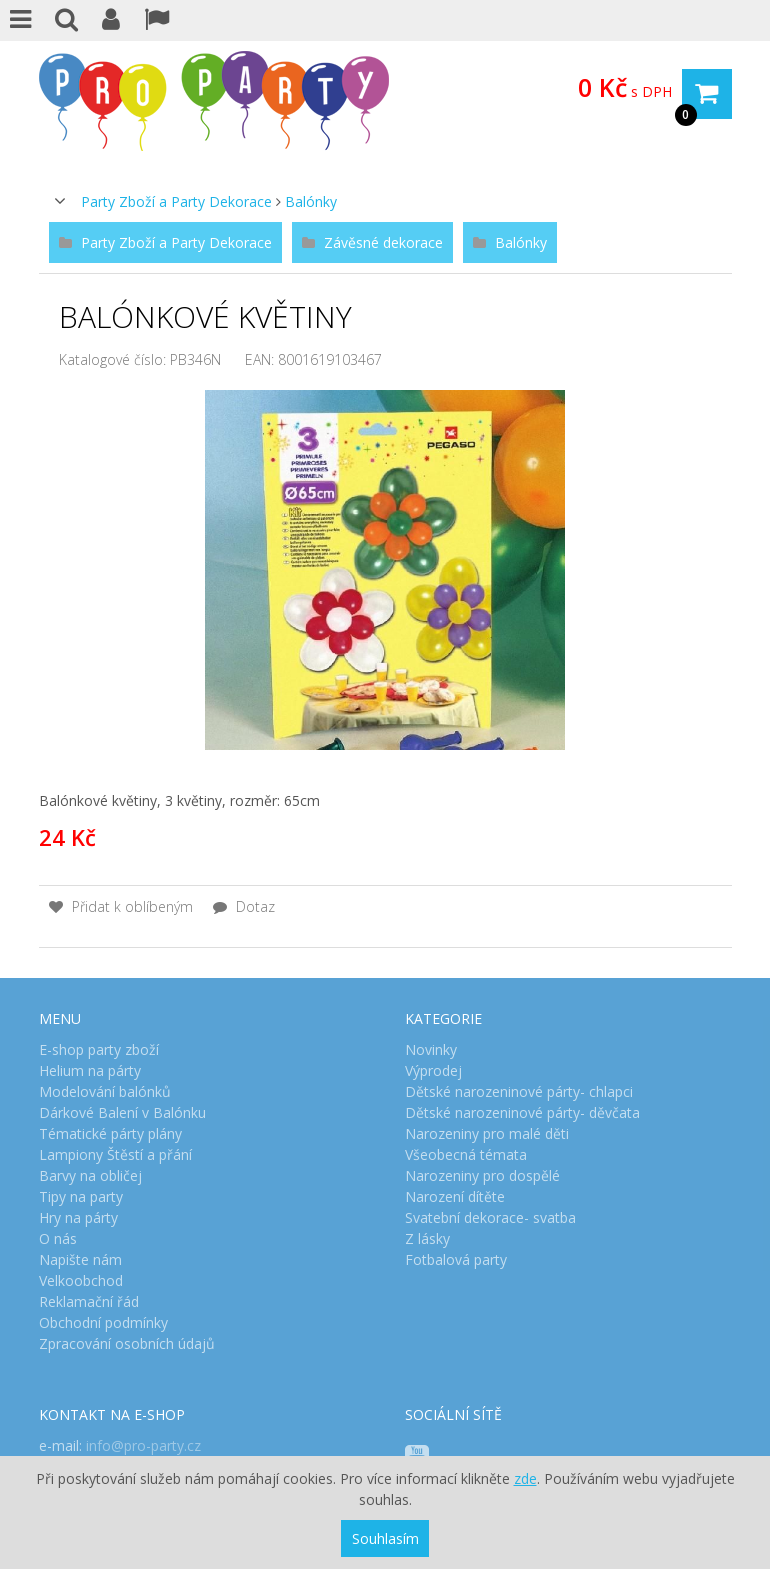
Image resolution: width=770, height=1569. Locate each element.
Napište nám (80, 1259)
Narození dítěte (455, 1196)
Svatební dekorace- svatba (490, 1217)
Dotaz (244, 906)
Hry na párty (78, 1217)
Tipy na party (81, 1196)
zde (525, 1478)
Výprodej (433, 1070)
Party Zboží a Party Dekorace (176, 201)
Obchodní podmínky (103, 1322)
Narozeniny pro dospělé (482, 1175)
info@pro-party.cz (143, 1445)
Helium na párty (90, 1070)
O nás (58, 1238)
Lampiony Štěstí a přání (115, 1154)
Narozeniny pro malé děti (487, 1133)
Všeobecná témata (466, 1154)
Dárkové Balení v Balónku (122, 1112)
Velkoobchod (81, 1280)
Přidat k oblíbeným (121, 906)
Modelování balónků (105, 1091)
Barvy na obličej (90, 1175)
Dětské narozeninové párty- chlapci (519, 1091)
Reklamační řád (89, 1301)
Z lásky (427, 1238)
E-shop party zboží (99, 1049)
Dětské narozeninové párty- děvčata (522, 1112)
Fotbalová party (456, 1259)
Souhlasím (385, 1538)
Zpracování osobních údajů (127, 1343)
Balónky (311, 201)
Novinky (431, 1049)
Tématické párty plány (110, 1133)
